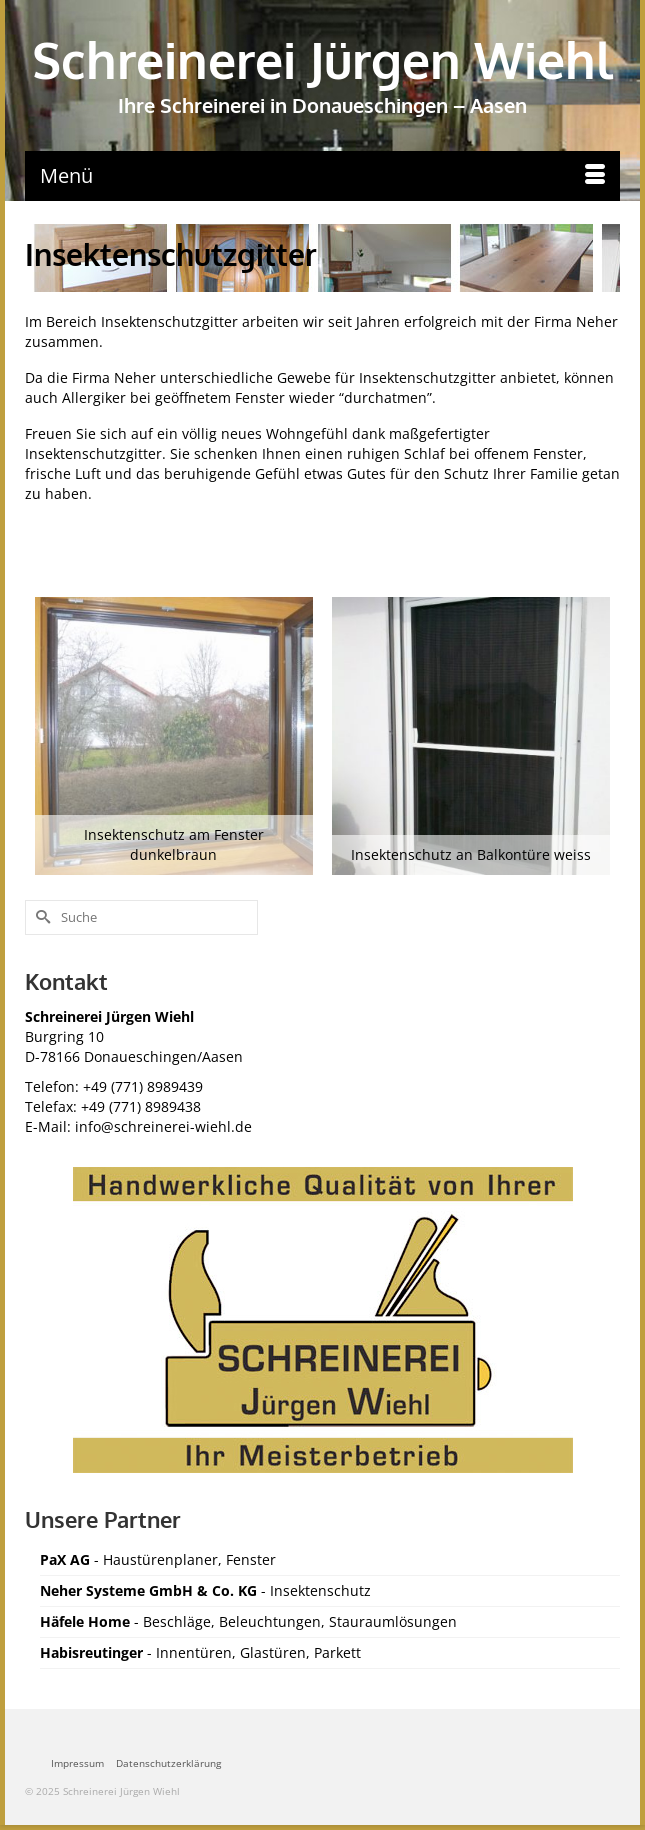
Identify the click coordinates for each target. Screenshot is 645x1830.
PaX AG (65, 1559)
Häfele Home (87, 1621)
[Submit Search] (40, 917)
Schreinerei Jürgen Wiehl (322, 59)
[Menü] (322, 176)
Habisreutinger (91, 1652)
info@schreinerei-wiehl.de (163, 1126)
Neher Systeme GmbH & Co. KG (148, 1590)
